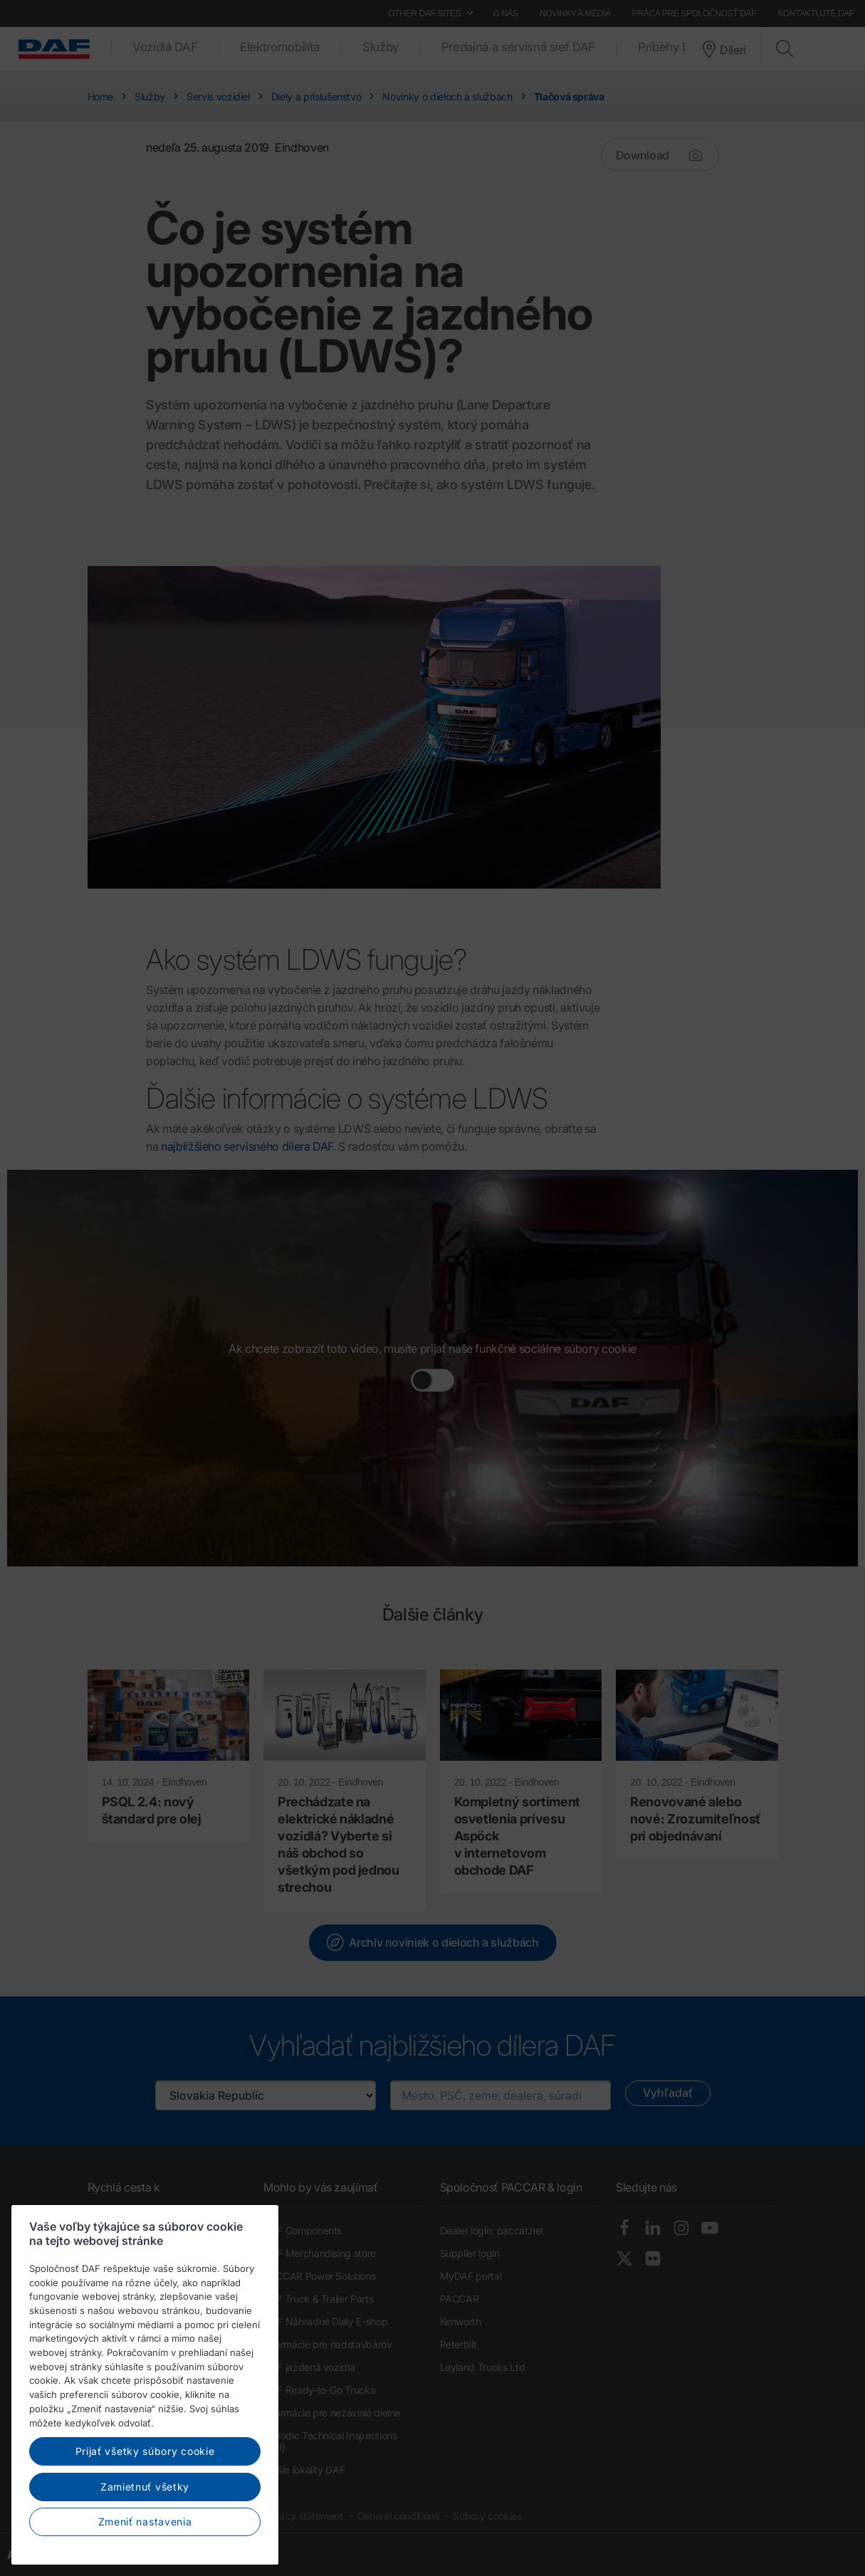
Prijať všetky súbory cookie (145, 2541)
